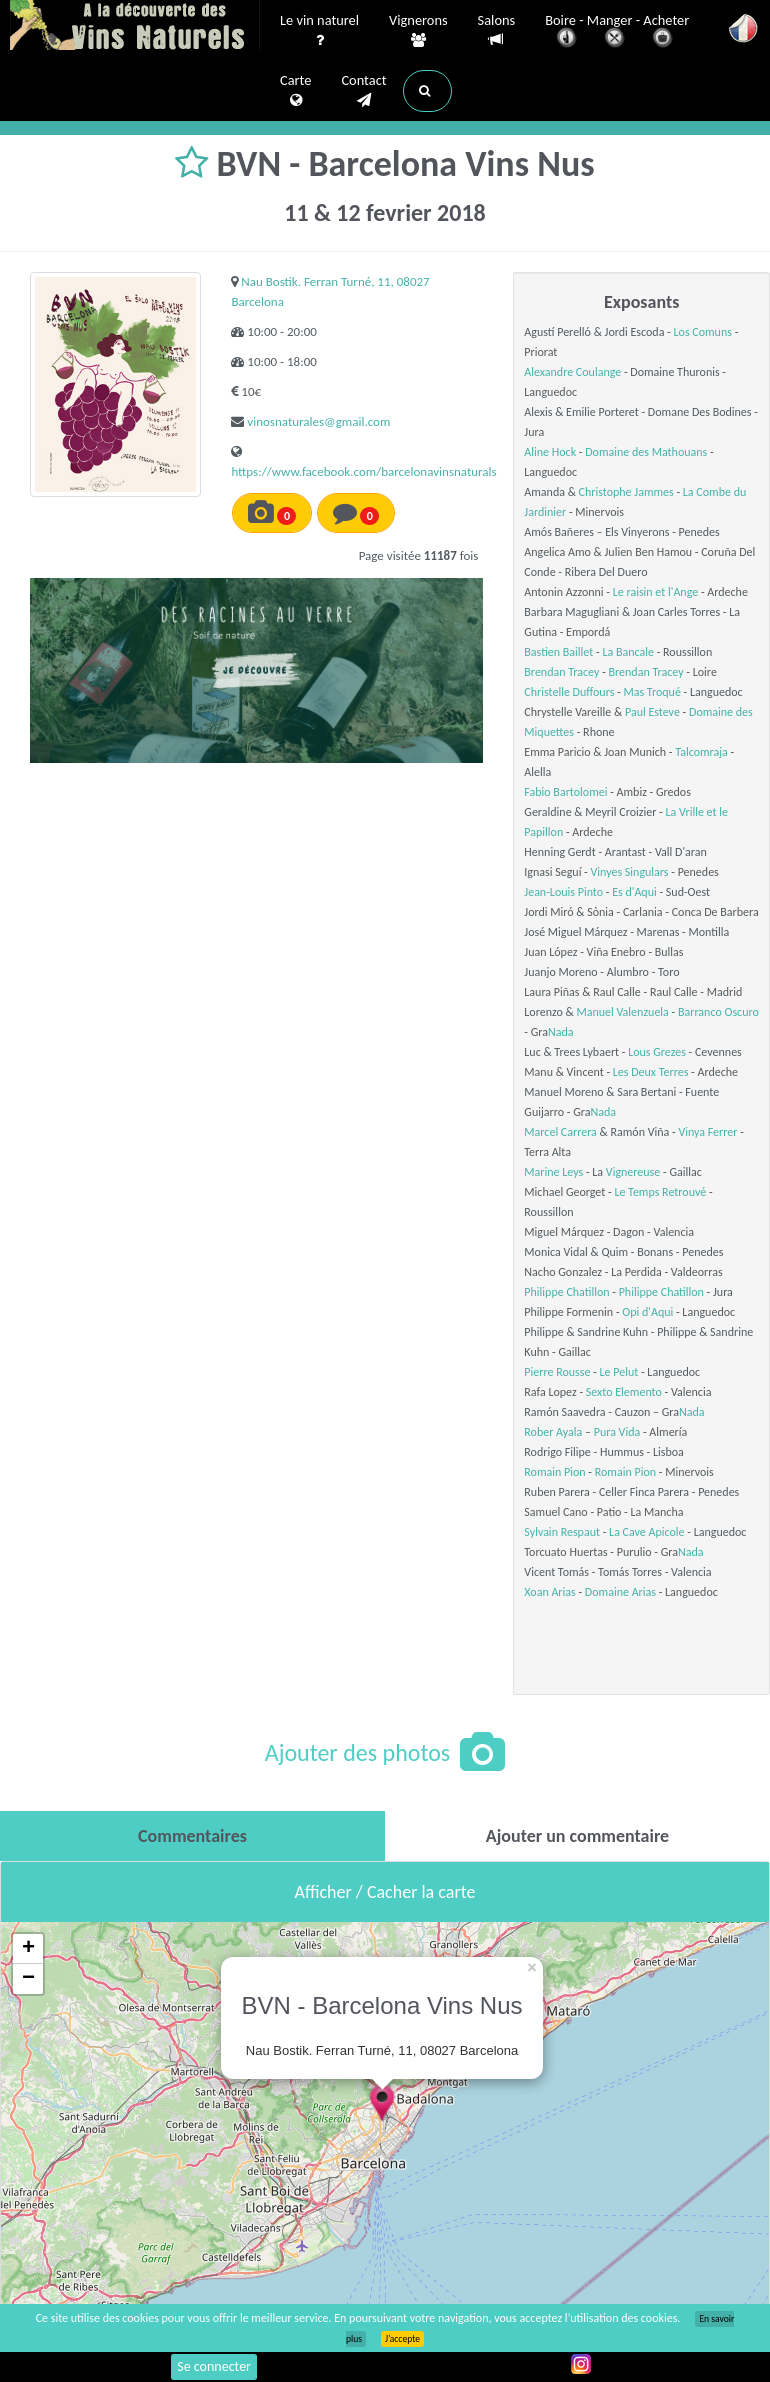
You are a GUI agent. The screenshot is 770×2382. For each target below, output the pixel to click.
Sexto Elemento (624, 1392)
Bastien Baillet (558, 652)
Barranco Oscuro (718, 1012)
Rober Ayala (553, 1432)
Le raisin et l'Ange (655, 592)
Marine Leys (553, 1172)
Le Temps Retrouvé (660, 1192)
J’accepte (402, 2339)
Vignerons (418, 31)
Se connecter (214, 2366)
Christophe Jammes (626, 492)
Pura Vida (617, 1432)
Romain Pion (554, 1472)
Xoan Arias (549, 1592)
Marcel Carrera (560, 1132)
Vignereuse (633, 1172)
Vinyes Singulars (630, 872)
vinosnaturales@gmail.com (318, 421)
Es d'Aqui (634, 892)
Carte (295, 91)
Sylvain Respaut (562, 1532)
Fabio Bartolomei (565, 792)
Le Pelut (619, 1372)
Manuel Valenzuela (622, 1012)
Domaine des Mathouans (646, 452)
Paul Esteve (652, 712)
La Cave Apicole (646, 1532)
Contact (363, 91)
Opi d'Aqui (647, 1312)
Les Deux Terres (651, 1072)
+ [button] (28, 1949)
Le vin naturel (319, 31)
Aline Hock (550, 452)
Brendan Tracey (561, 672)
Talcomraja (701, 752)
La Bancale (628, 652)
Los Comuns (703, 332)
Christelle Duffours (569, 692)
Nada (561, 1032)
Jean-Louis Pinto (563, 892)
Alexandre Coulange (572, 372)
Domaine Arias (620, 1592)
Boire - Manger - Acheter (617, 32)
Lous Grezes (657, 1052)
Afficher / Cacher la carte (385, 1892)
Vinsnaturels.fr (135, 27)
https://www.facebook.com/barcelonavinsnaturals (363, 471)
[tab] (192, 1836)
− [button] (28, 1979)
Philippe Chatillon (566, 1292)
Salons (497, 30)
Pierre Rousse (557, 1372)
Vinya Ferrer (707, 1132)
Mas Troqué (651, 692)
